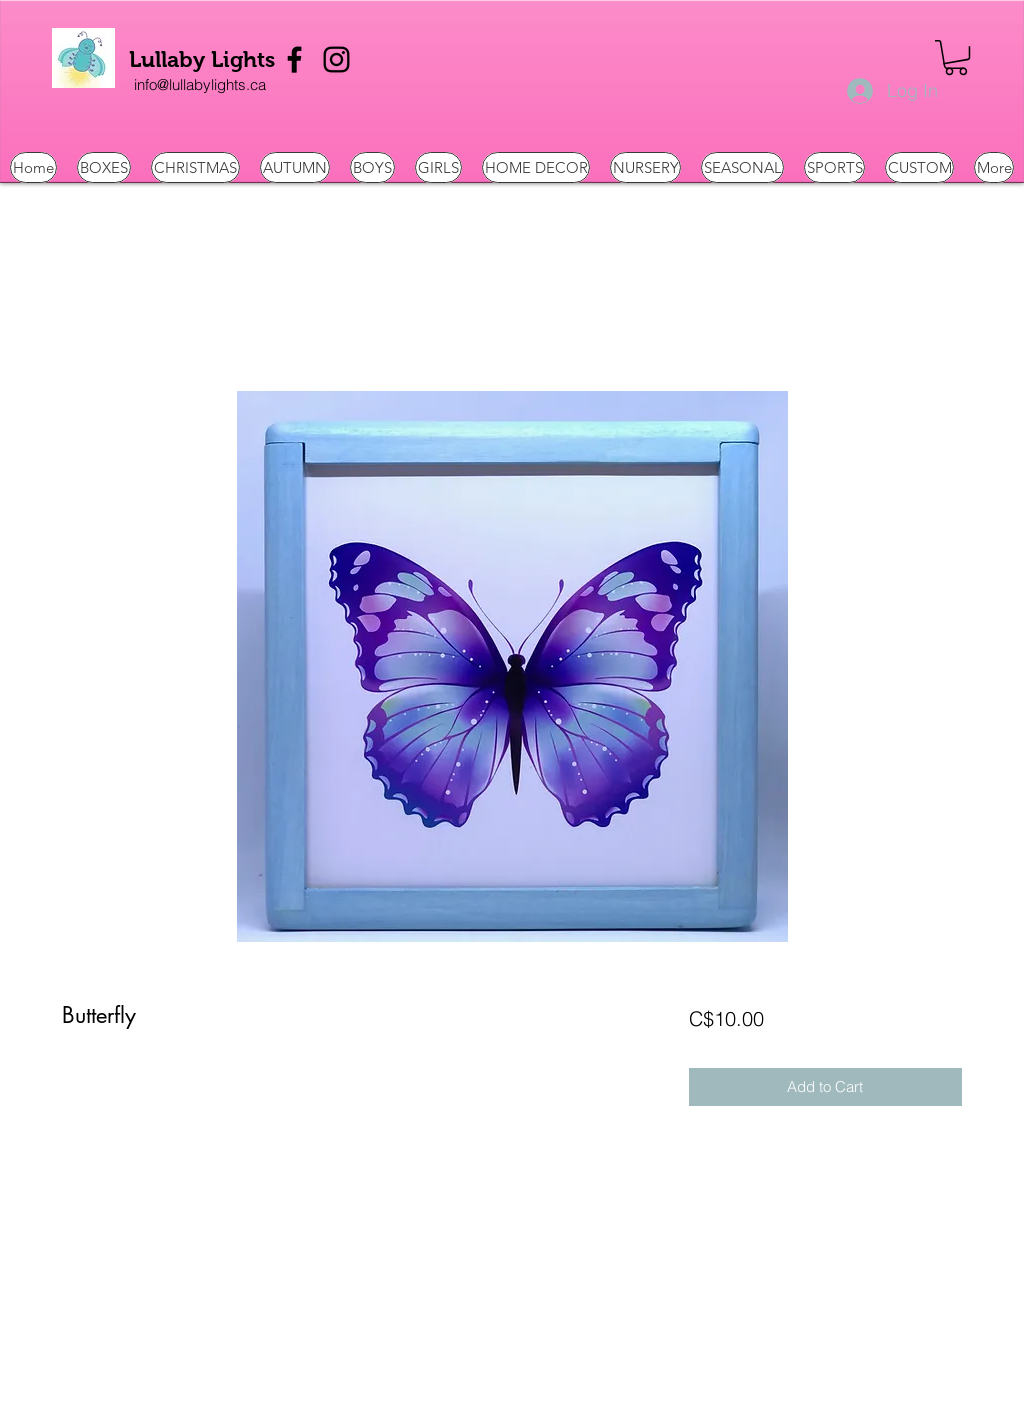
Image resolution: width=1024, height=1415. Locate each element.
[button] (956, 57)
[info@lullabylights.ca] (200, 85)
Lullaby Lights (202, 59)
